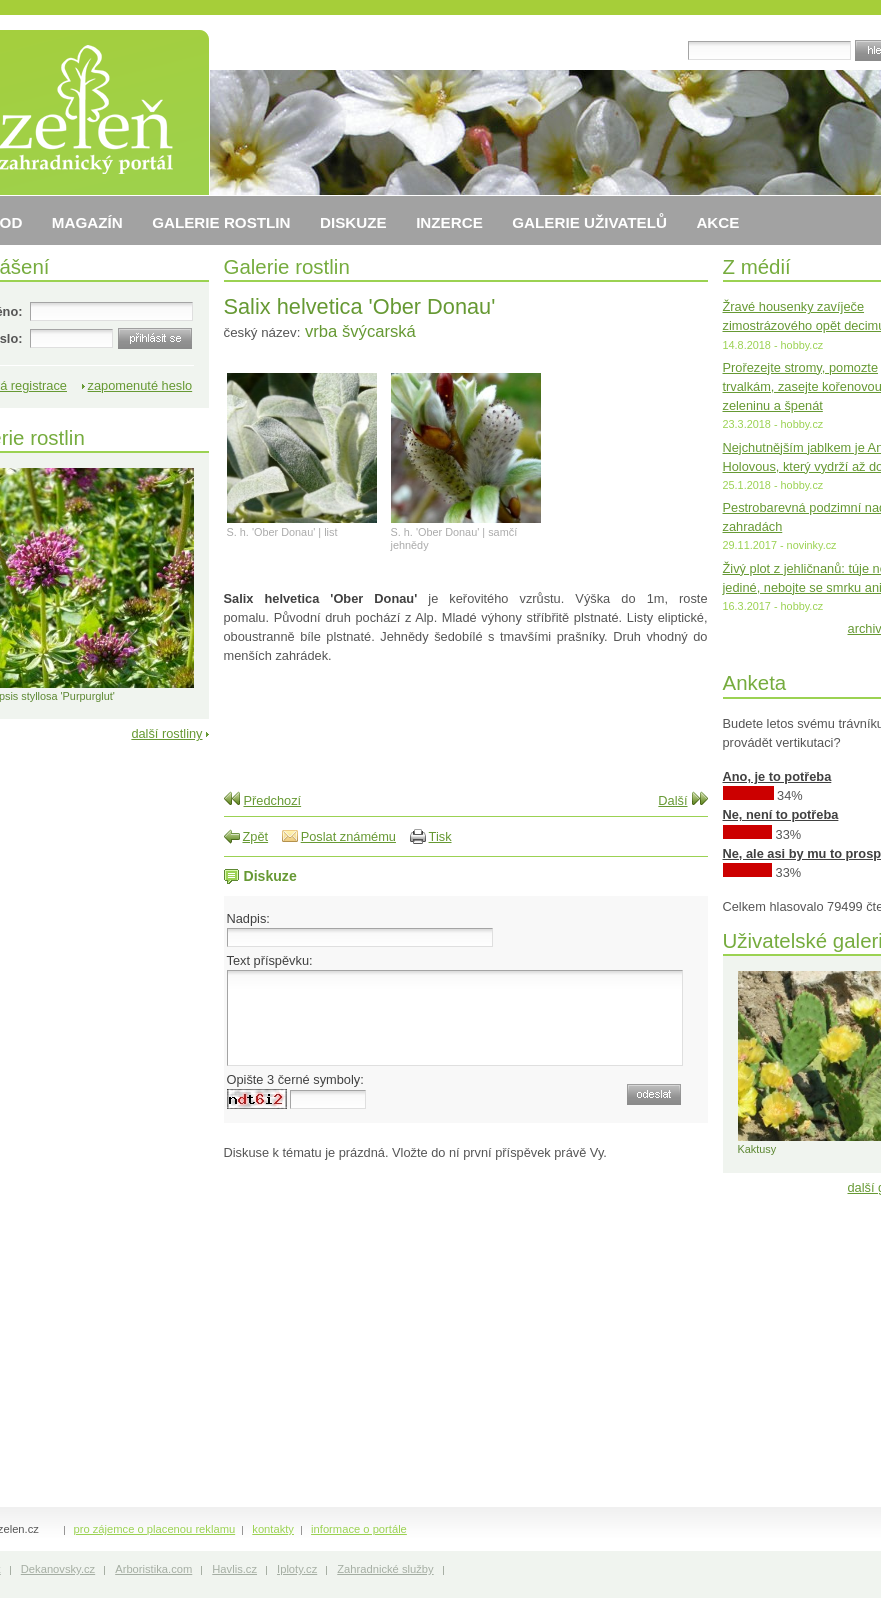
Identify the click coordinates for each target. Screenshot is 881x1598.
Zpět (256, 836)
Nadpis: (248, 918)
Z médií (757, 266)
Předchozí (273, 800)
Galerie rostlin (287, 266)
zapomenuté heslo (140, 385)
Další (672, 800)
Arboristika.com (153, 1569)
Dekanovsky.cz (58, 1569)
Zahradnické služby (385, 1569)
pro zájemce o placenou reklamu (155, 1529)
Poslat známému (348, 836)
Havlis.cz (234, 1569)
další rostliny (166, 733)
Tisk (440, 836)
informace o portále (359, 1529)
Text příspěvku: (270, 960)
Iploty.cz (297, 1569)
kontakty (273, 1529)
